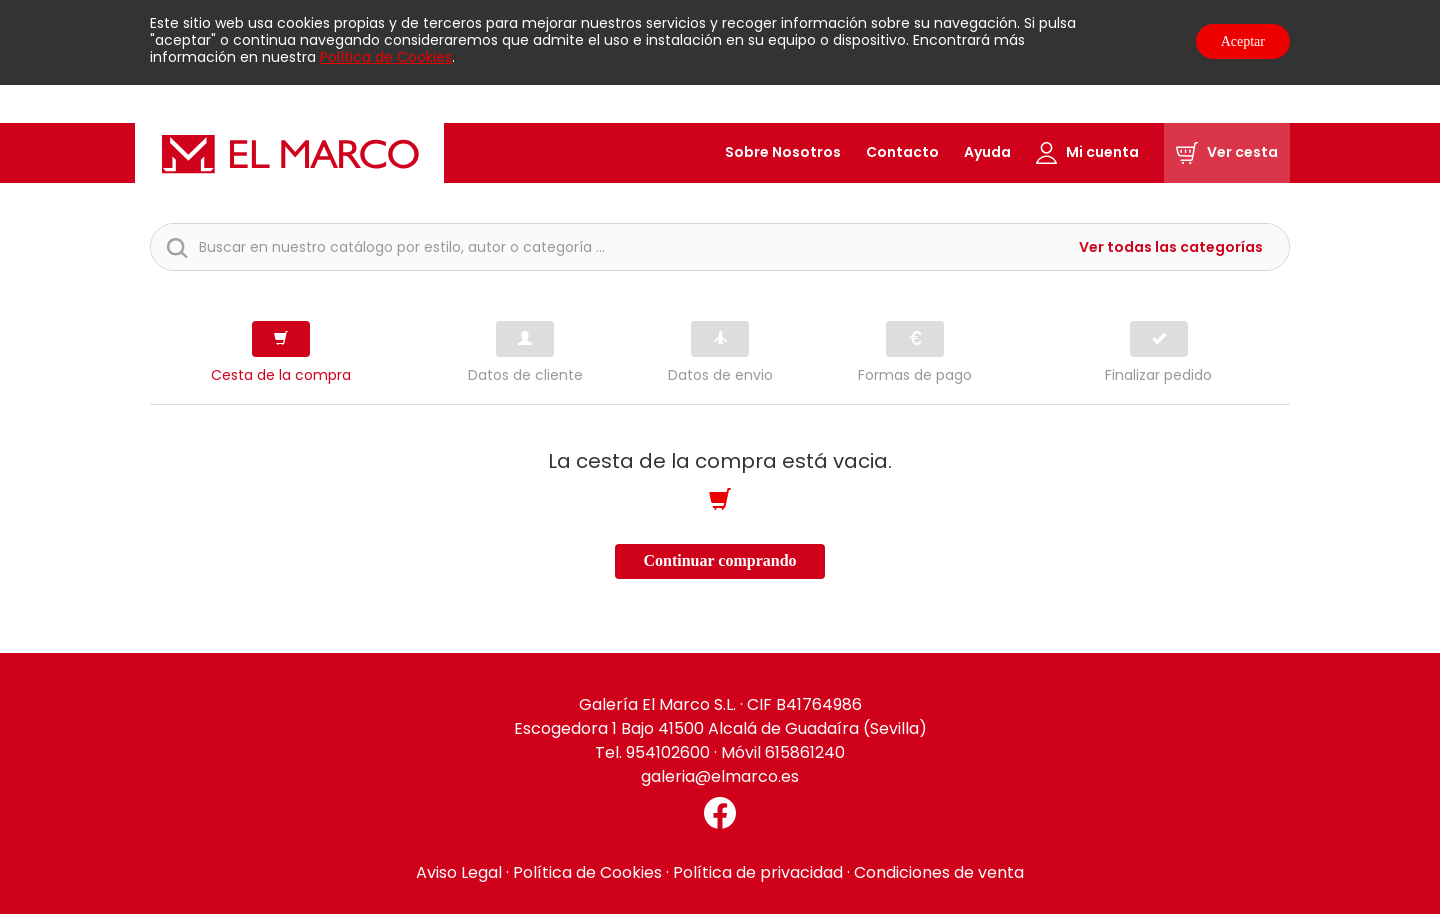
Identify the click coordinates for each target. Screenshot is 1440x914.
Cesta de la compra (281, 375)
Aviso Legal (459, 872)
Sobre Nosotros (783, 152)
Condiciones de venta (939, 872)
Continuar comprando (719, 560)
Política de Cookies (386, 57)
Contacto (902, 152)
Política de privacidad (758, 872)
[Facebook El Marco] (720, 813)
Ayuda (987, 152)
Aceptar (1243, 41)
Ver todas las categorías (1171, 247)
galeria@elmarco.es (720, 776)
